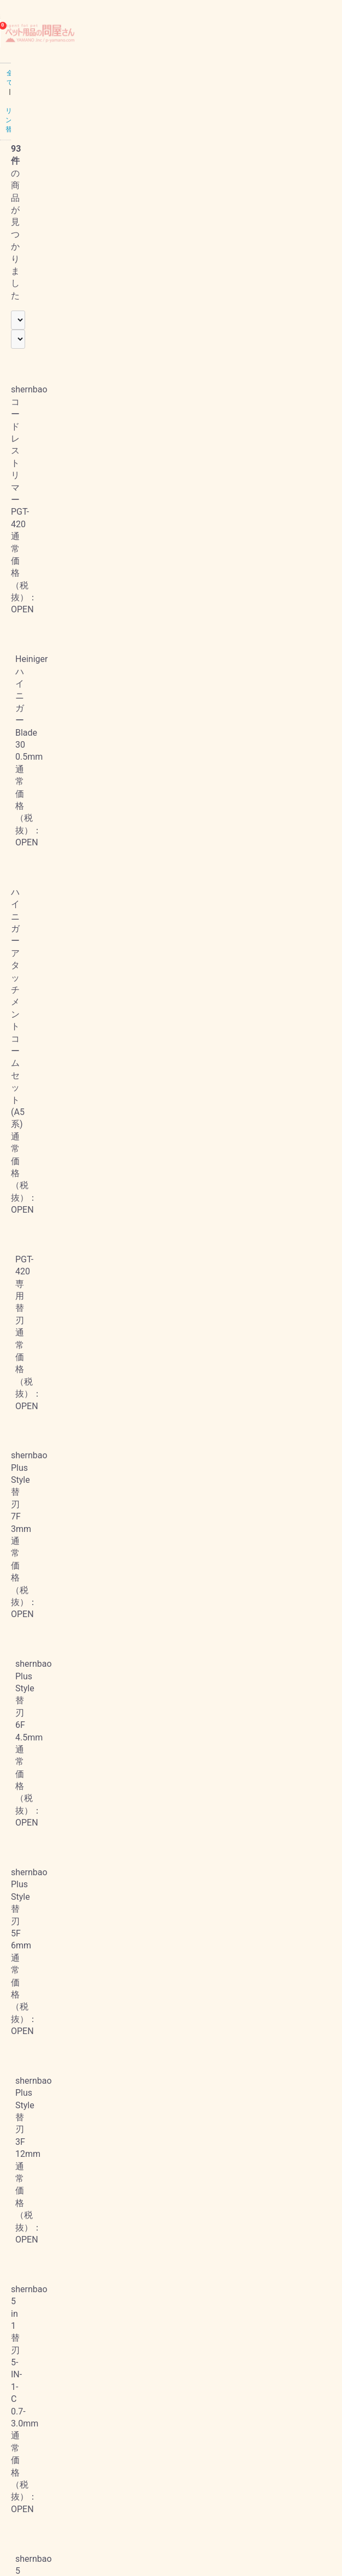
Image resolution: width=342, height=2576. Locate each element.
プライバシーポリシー (41, 2412)
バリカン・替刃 (53, 73)
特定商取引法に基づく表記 (48, 2445)
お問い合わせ (27, 2477)
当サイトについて (34, 2380)
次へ (231, 2331)
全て (12, 73)
